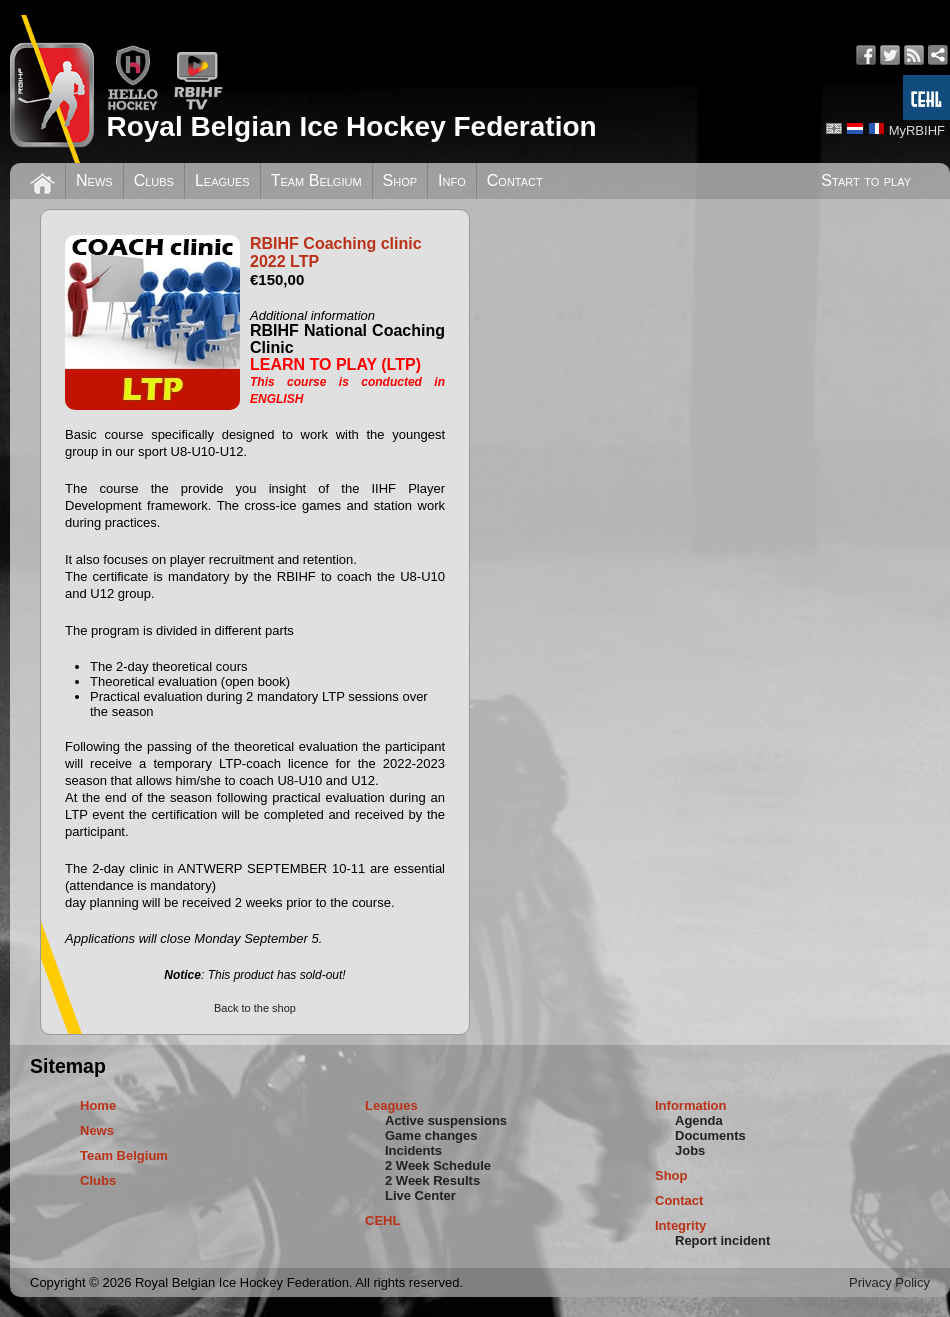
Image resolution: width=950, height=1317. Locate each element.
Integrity (680, 1225)
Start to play (866, 180)
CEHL (382, 1220)
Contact (515, 180)
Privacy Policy (889, 1282)
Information (691, 1105)
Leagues (222, 180)
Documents (710, 1135)
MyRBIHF (917, 130)
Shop (400, 180)
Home (98, 1105)
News (94, 180)
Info (452, 180)
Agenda (699, 1120)
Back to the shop (255, 1008)
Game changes (431, 1135)
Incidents (413, 1150)
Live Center (420, 1195)
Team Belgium (316, 180)
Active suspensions (446, 1120)
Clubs (154, 180)
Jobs (690, 1150)
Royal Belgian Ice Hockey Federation (351, 126)
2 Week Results (432, 1180)
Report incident (722, 1240)
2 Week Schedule (438, 1165)
